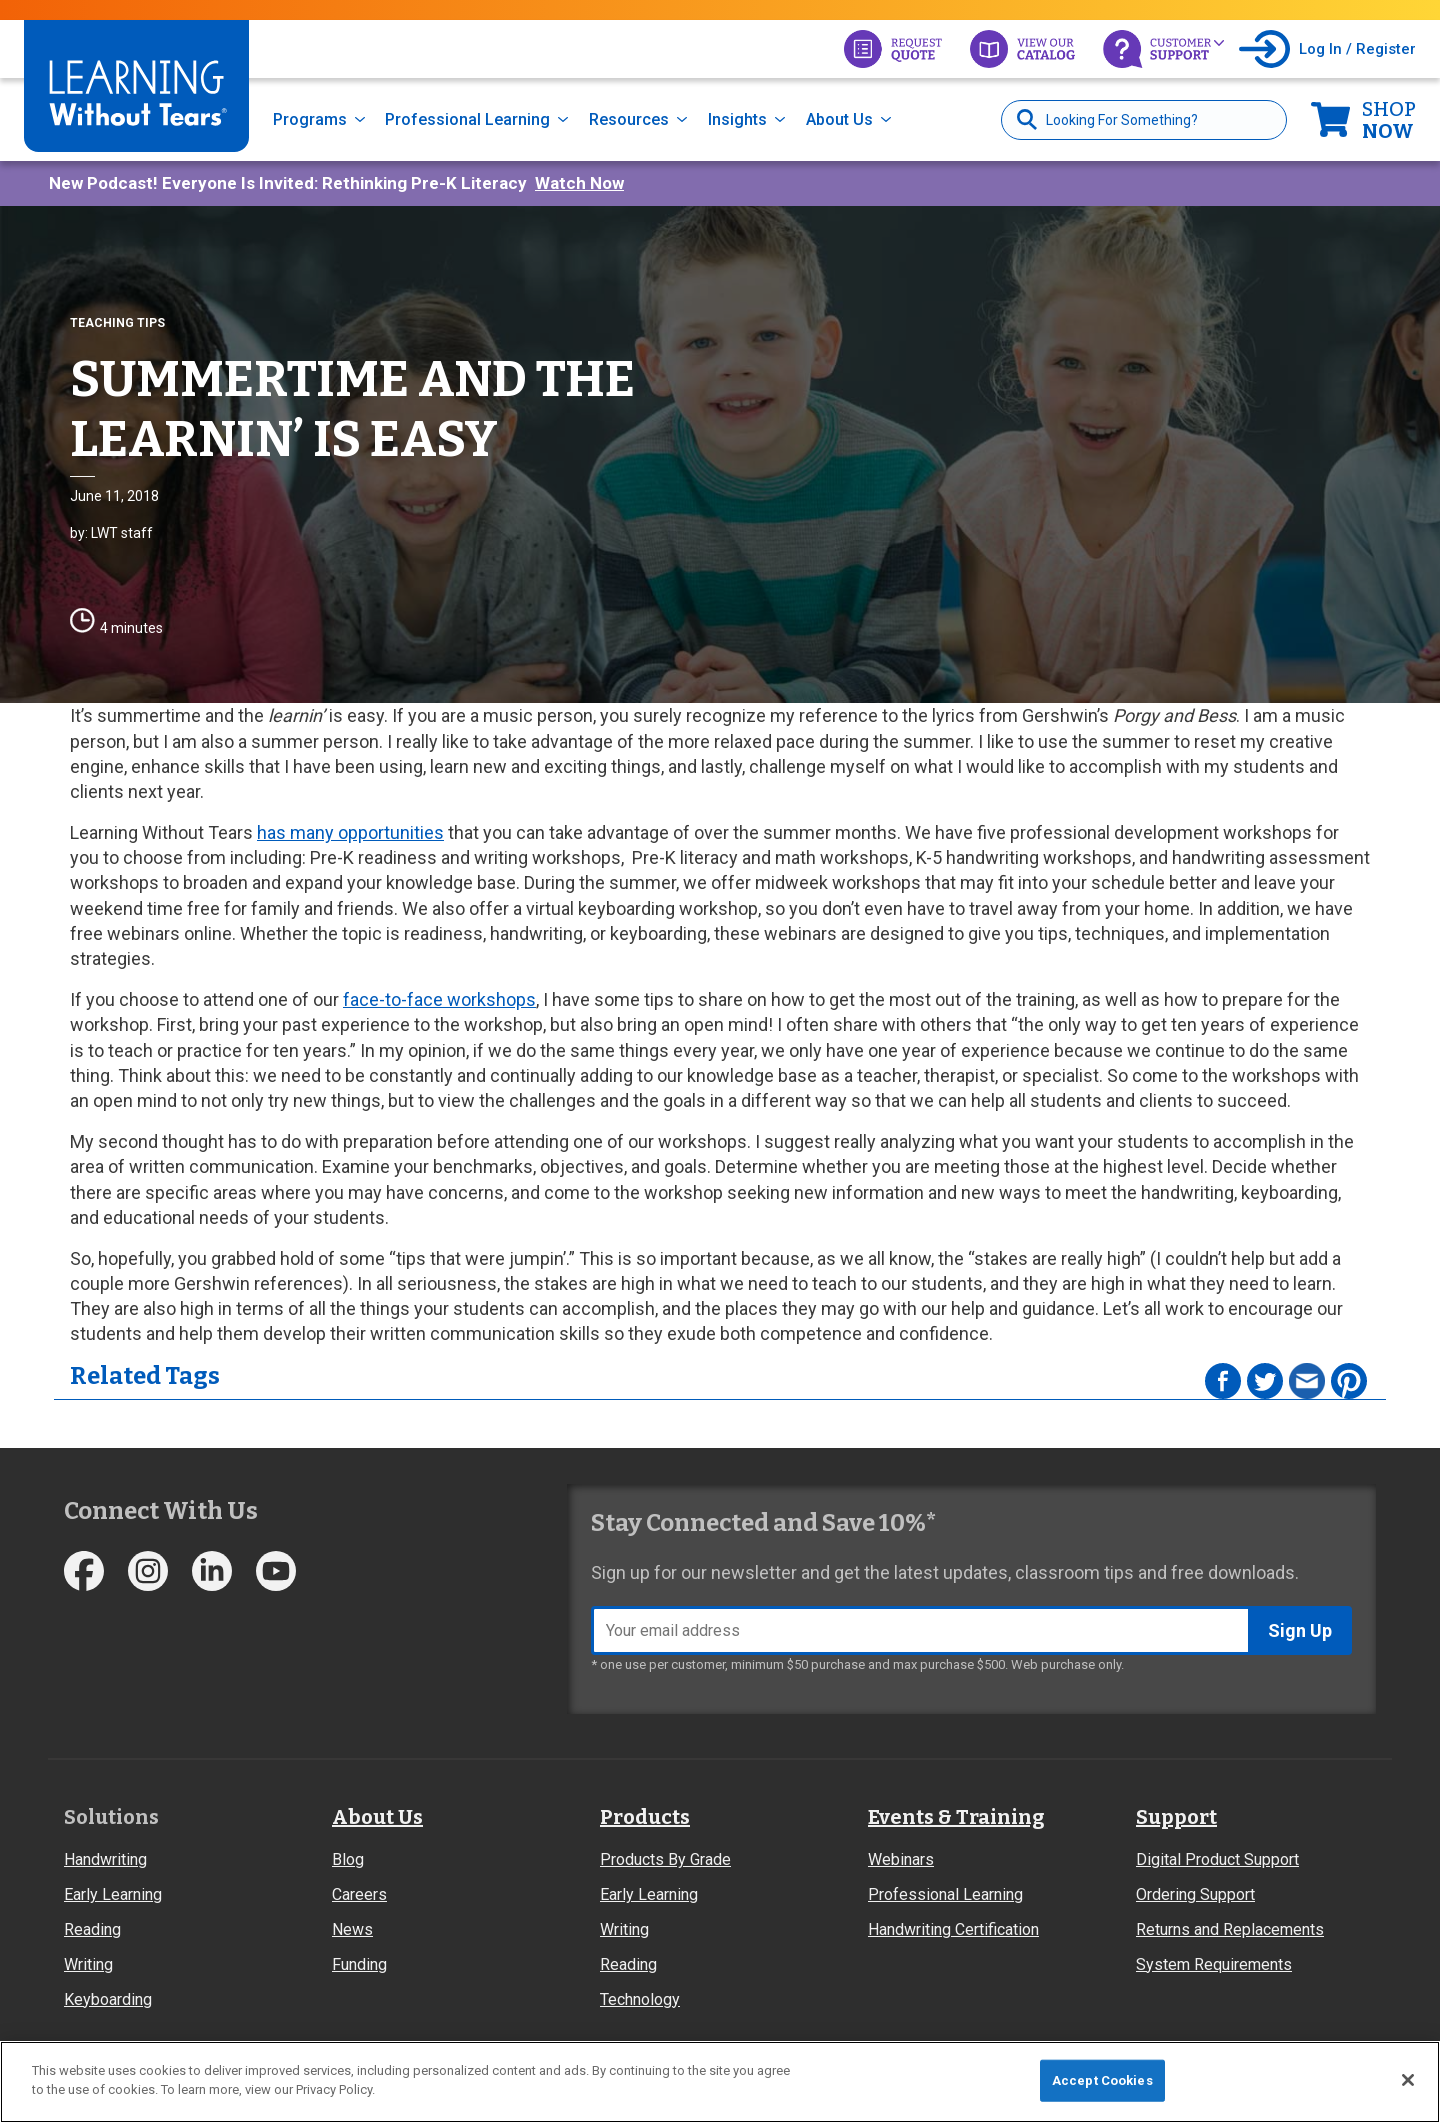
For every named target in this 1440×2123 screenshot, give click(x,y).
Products (645, 1817)
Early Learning (113, 1894)
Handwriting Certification (953, 1929)
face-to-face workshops (439, 999)
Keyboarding (108, 1999)
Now (1389, 120)
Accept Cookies (1102, 2080)
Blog (348, 1859)
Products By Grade (665, 1859)
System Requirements (1214, 1964)
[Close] (1408, 2080)
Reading (92, 1929)
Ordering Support (1195, 1894)
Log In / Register (1357, 49)
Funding (359, 1964)
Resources (629, 119)
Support (1176, 1817)
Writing (88, 1964)
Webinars (901, 1859)
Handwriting (105, 1859)
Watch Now (579, 183)
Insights (737, 119)
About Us (839, 119)
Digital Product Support (1217, 1859)
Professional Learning (467, 119)
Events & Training (956, 1817)
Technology (640, 1999)
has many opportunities (350, 832)
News (352, 1929)
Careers (359, 1894)
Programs (310, 119)
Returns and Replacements (1230, 1929)
